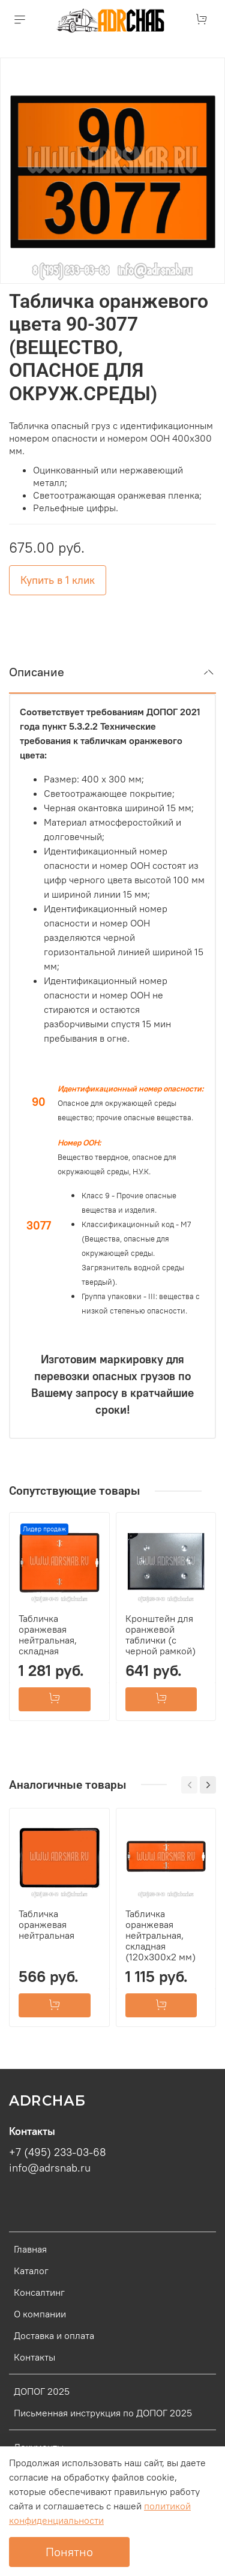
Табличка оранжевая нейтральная (46, 1924)
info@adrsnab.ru (50, 2168)
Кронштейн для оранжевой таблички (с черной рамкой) (160, 1634)
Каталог (31, 2271)
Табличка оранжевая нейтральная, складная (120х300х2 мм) (160, 1935)
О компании (40, 2314)
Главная (30, 2249)
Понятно (69, 2551)
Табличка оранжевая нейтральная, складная (48, 1634)
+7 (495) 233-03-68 (57, 2152)
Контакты (34, 2357)
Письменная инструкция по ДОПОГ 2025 (103, 2413)
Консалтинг (39, 2292)
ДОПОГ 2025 (42, 2391)
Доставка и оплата (54, 2335)
